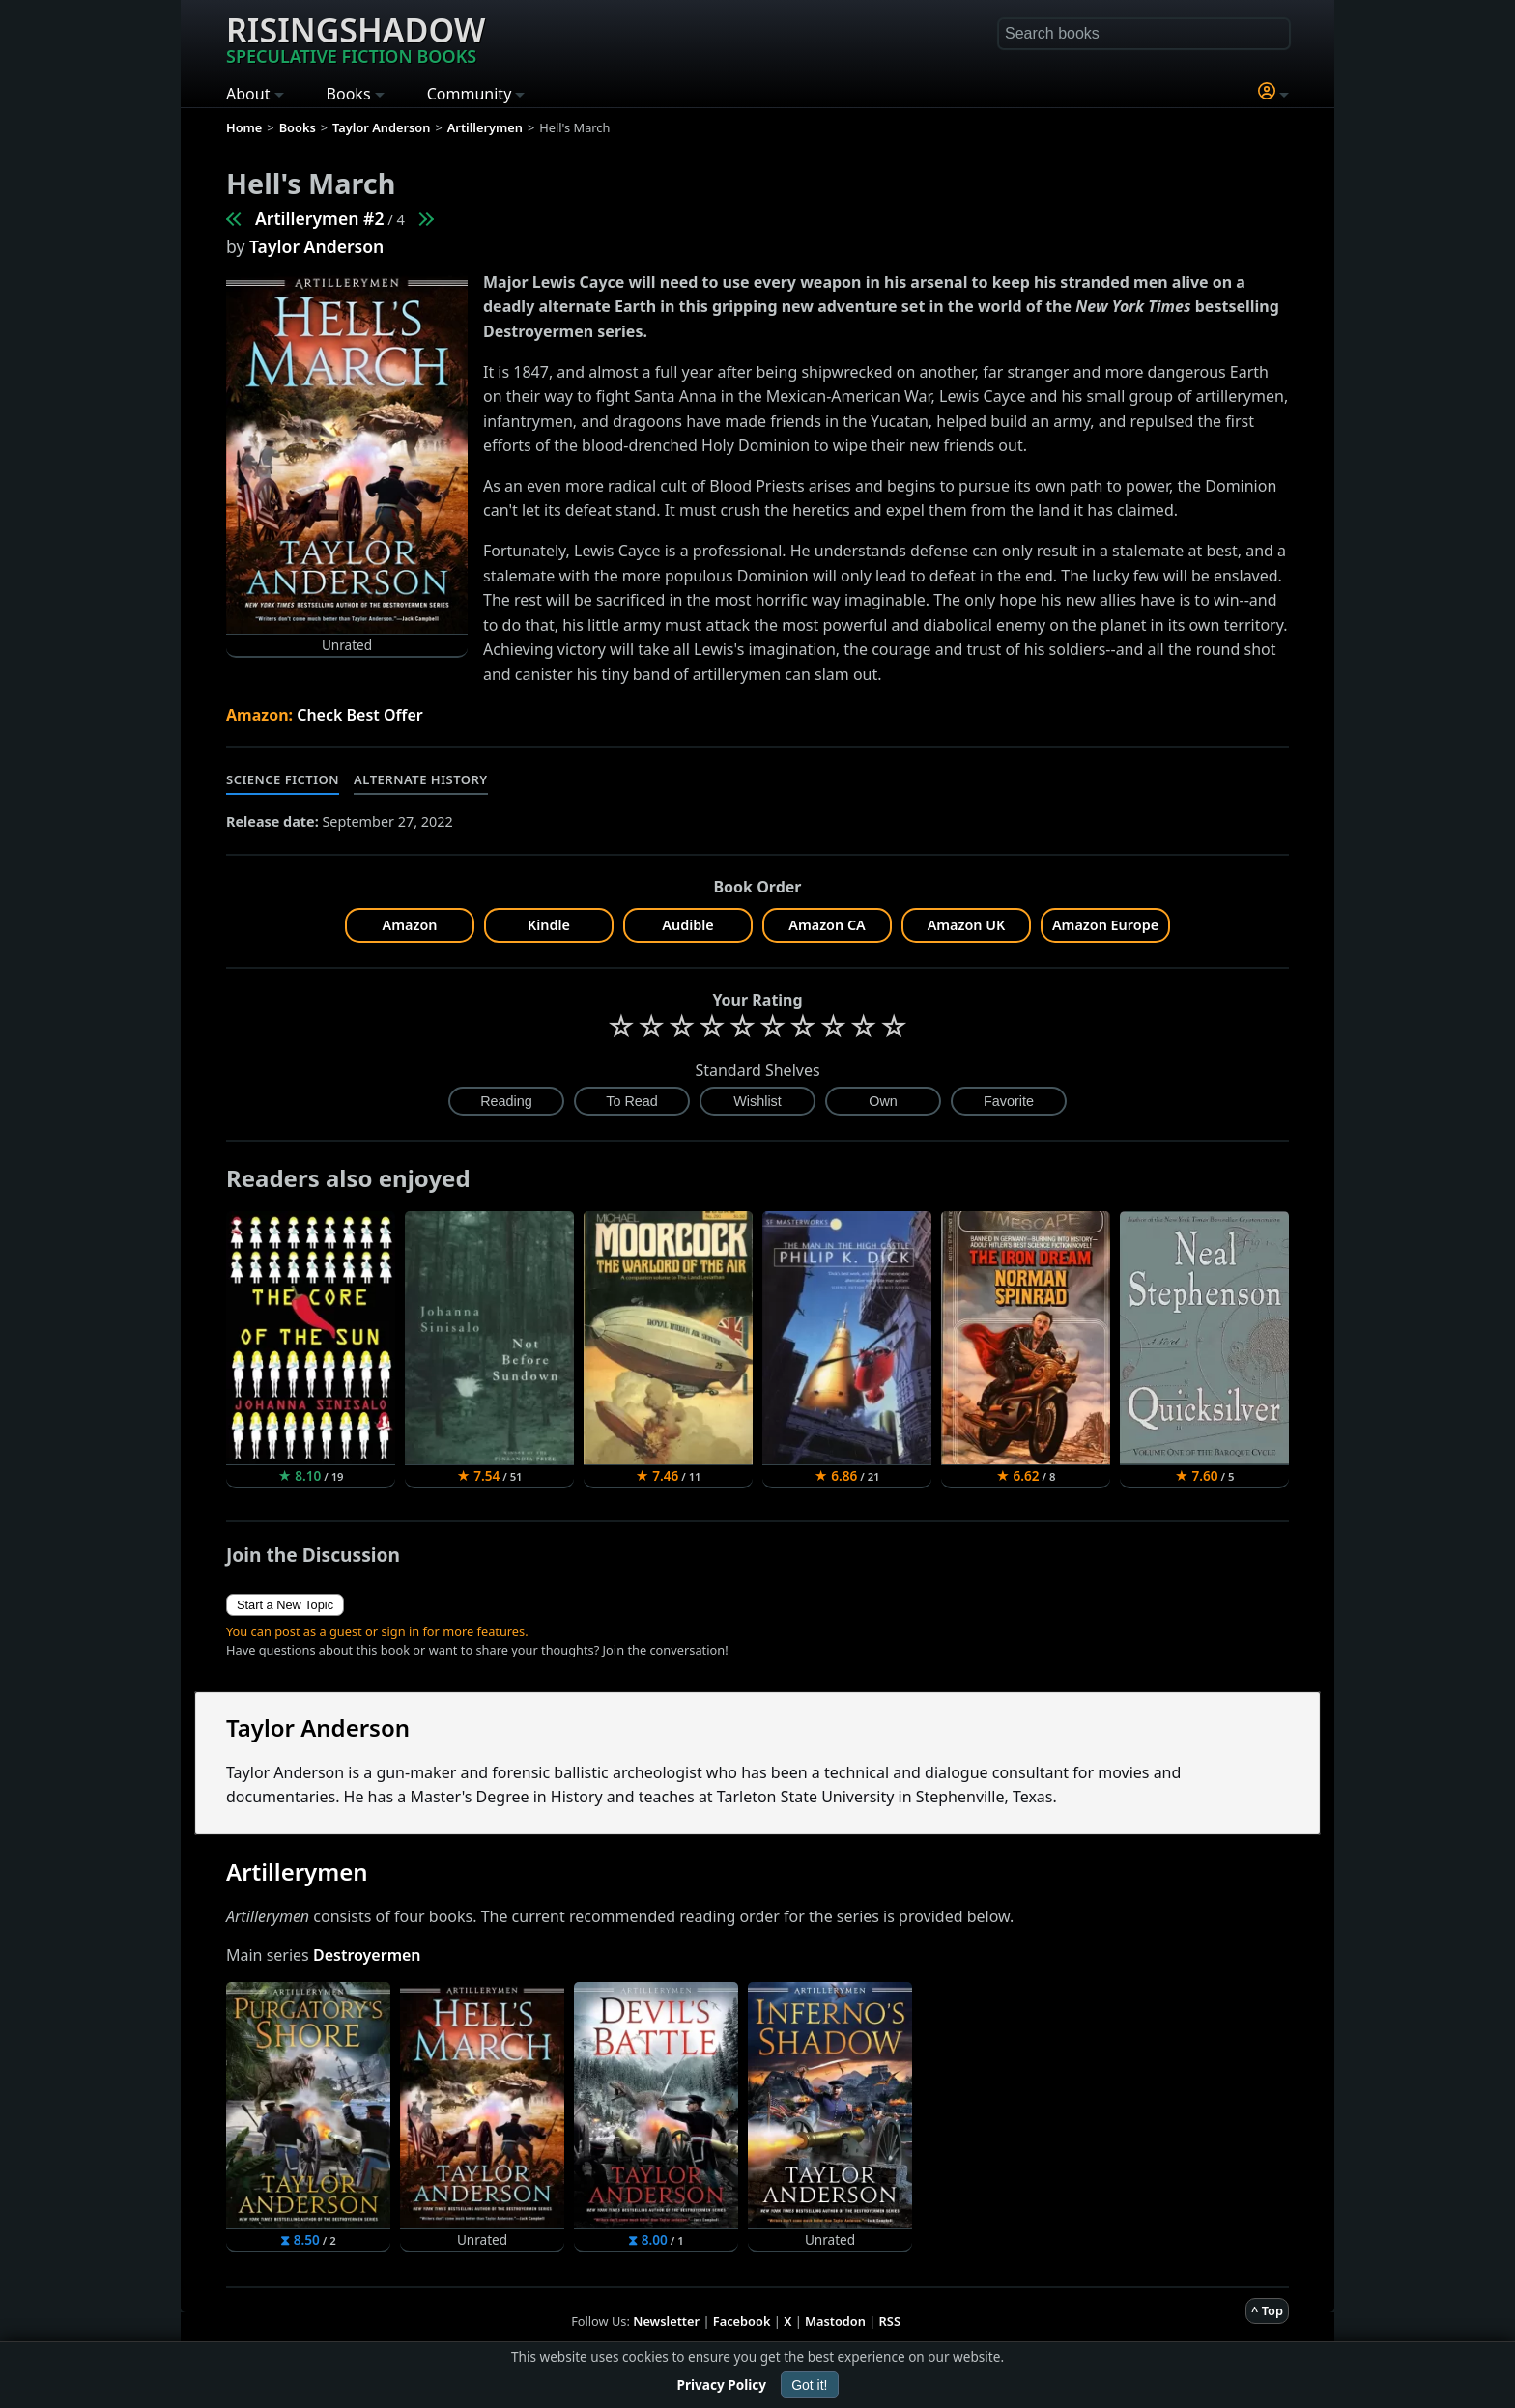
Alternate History (421, 779)
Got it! (809, 2385)
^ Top (1267, 2310)
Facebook (742, 2321)
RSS (889, 2321)
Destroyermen (367, 1955)
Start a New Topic (285, 1605)
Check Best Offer (360, 714)
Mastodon (835, 2321)
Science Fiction (282, 779)
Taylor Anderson (316, 246)
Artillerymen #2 (320, 218)
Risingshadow (355, 38)
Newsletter (666, 2321)
